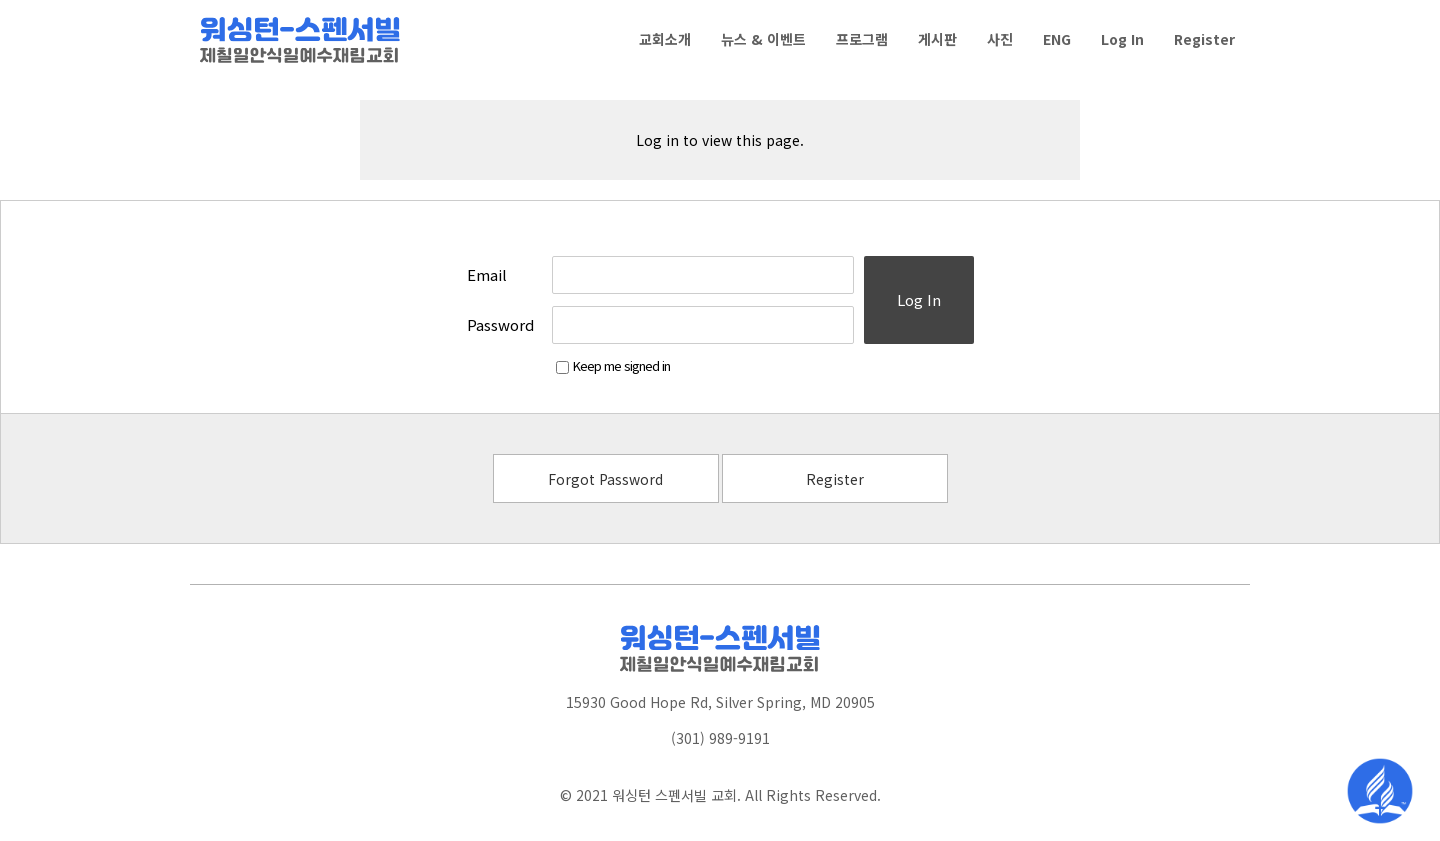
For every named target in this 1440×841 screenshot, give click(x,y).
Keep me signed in (613, 365)
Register (835, 479)
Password (500, 324)
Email (487, 274)
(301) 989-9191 (720, 738)
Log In (919, 299)
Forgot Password (605, 479)
